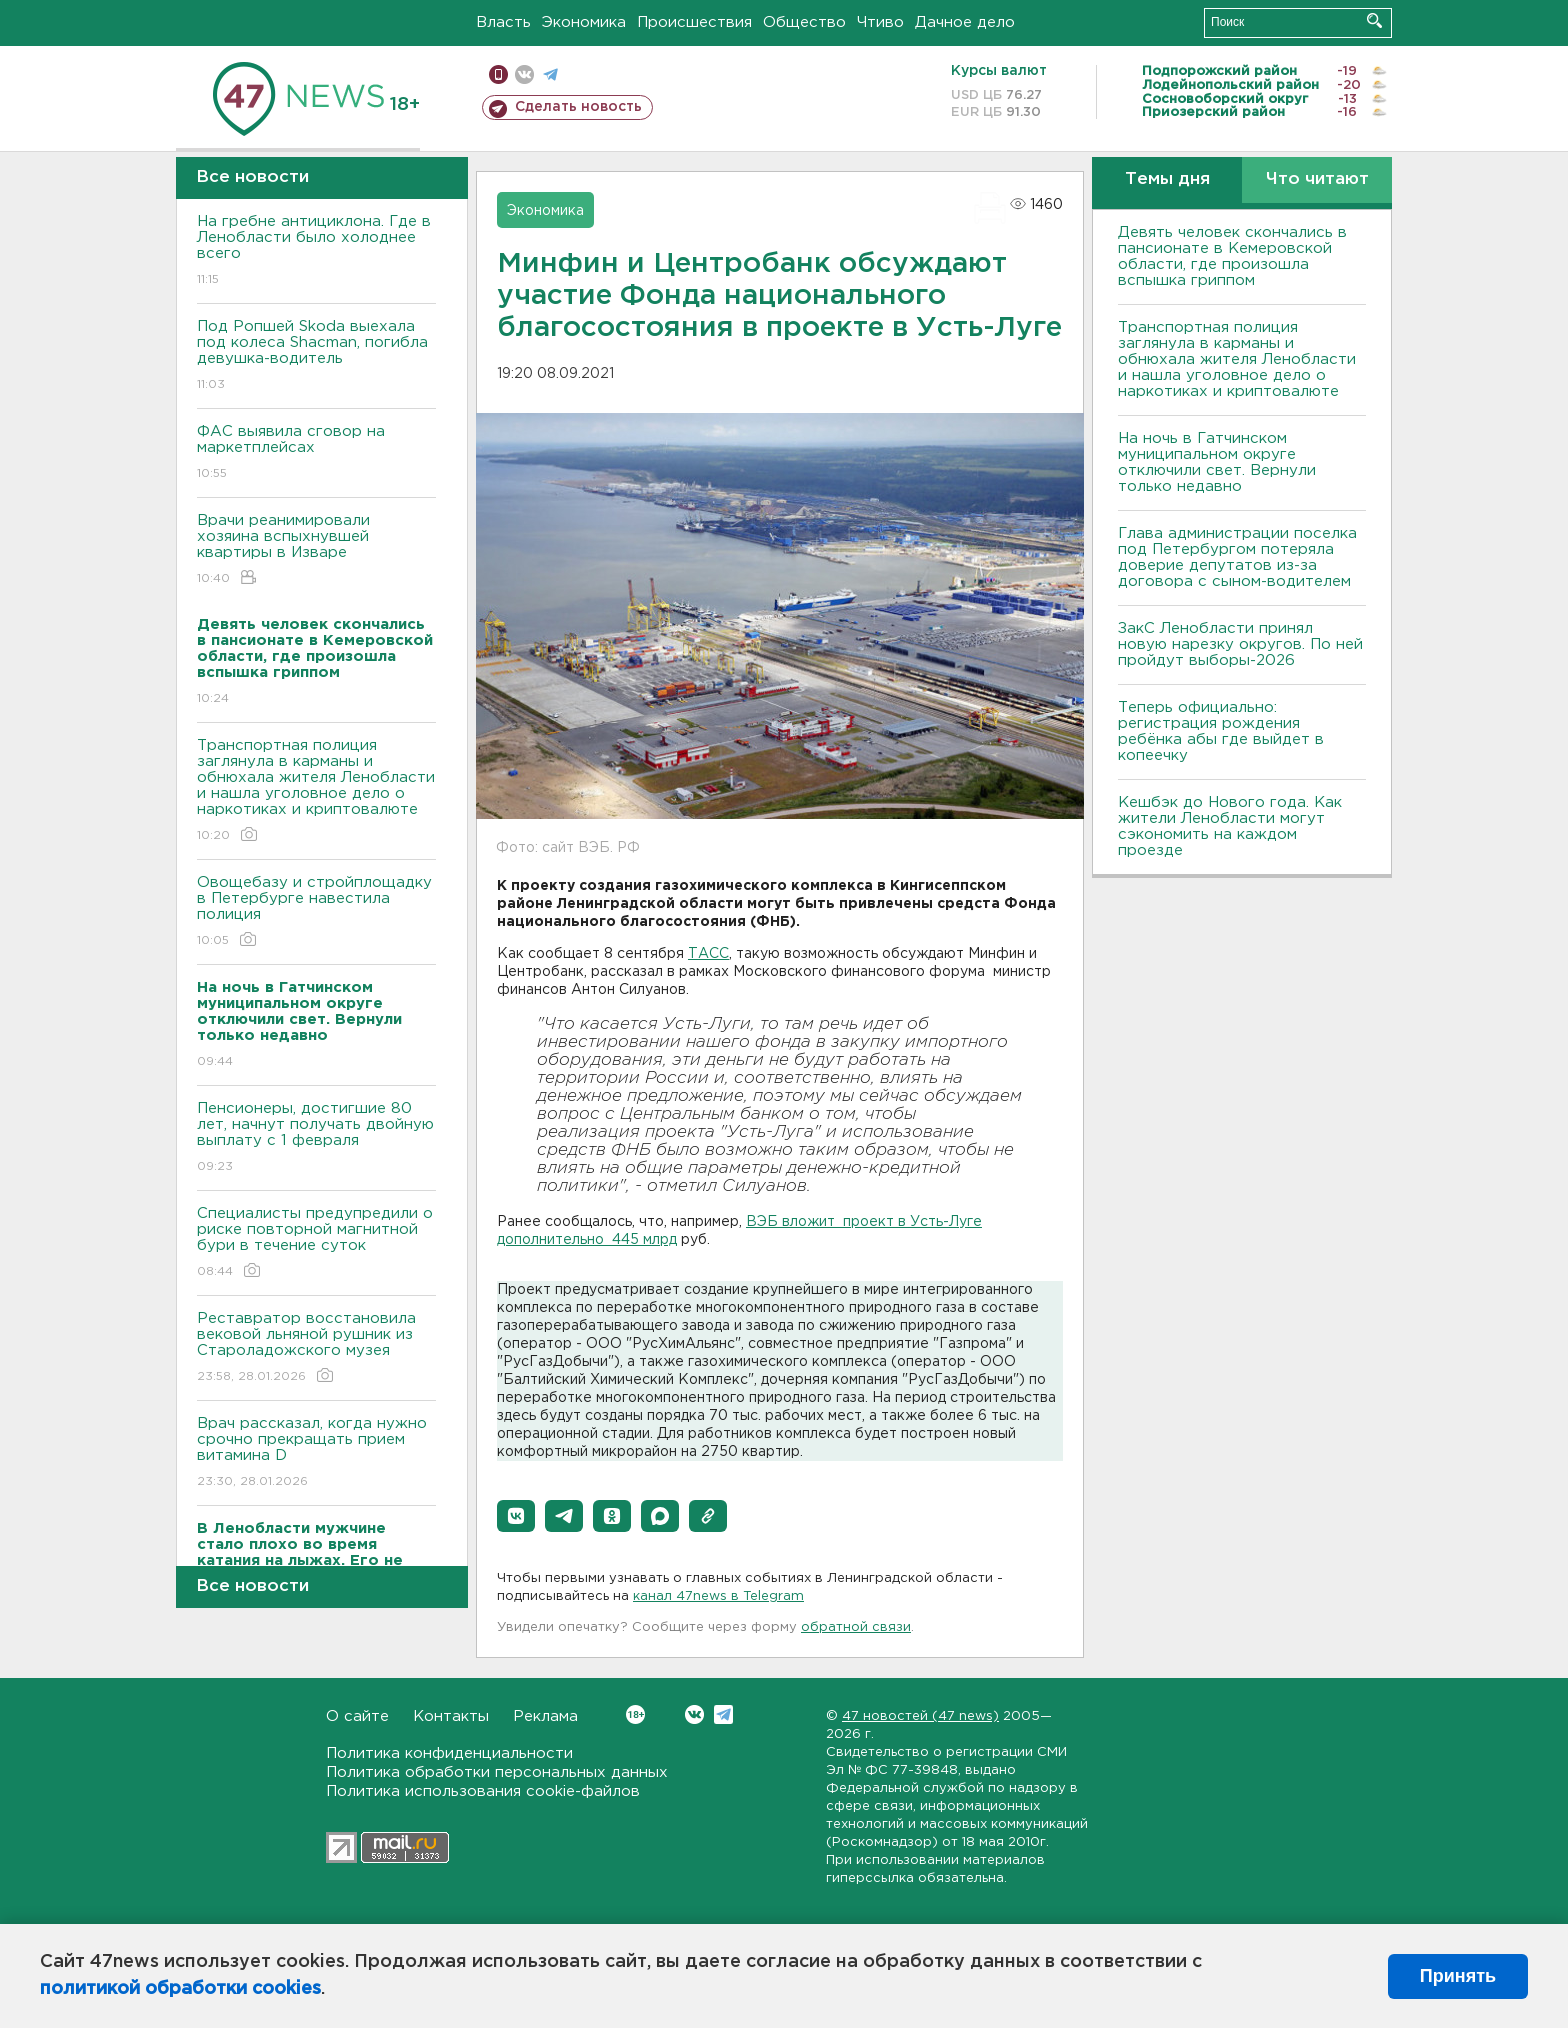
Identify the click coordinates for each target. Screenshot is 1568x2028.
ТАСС (708, 954)
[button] (516, 1516)
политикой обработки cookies (180, 1989)
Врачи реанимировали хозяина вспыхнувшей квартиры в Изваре (316, 550)
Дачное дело (965, 22)
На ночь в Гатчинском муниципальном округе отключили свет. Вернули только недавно (1217, 462)
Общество (804, 22)
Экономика (584, 22)
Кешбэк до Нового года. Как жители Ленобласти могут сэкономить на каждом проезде (1230, 826)
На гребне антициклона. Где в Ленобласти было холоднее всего (316, 251)
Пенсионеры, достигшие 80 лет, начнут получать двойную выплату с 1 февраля (316, 1138)
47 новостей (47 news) (920, 1716)
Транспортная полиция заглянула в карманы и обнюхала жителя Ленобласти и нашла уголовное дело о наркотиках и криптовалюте (316, 791)
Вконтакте (635, 1714)
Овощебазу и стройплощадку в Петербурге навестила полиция (316, 912)
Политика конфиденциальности (449, 1753)
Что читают (1317, 179)
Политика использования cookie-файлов (483, 1791)
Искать (1374, 20)
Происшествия (694, 22)
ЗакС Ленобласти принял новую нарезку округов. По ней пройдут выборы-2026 (1240, 644)
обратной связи (856, 1627)
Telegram (723, 1714)
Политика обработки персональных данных (497, 1772)
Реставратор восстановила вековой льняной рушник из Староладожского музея (316, 1348)
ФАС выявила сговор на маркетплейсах (316, 453)
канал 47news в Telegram (718, 1596)
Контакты (451, 1716)
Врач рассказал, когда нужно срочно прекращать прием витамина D (316, 1453)
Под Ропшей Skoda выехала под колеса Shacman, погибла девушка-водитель (316, 356)
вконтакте (524, 74)
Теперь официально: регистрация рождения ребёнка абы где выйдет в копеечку (1221, 731)
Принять (1458, 1976)
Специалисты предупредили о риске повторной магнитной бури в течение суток (316, 1243)
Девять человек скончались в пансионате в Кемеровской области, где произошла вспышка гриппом (1232, 256)
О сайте (357, 1716)
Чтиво (880, 22)
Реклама (545, 1716)
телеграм (550, 74)
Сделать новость (578, 107)
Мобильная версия (498, 74)
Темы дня (1167, 179)
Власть (503, 22)
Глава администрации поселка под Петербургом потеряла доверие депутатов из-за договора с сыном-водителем (1237, 557)
